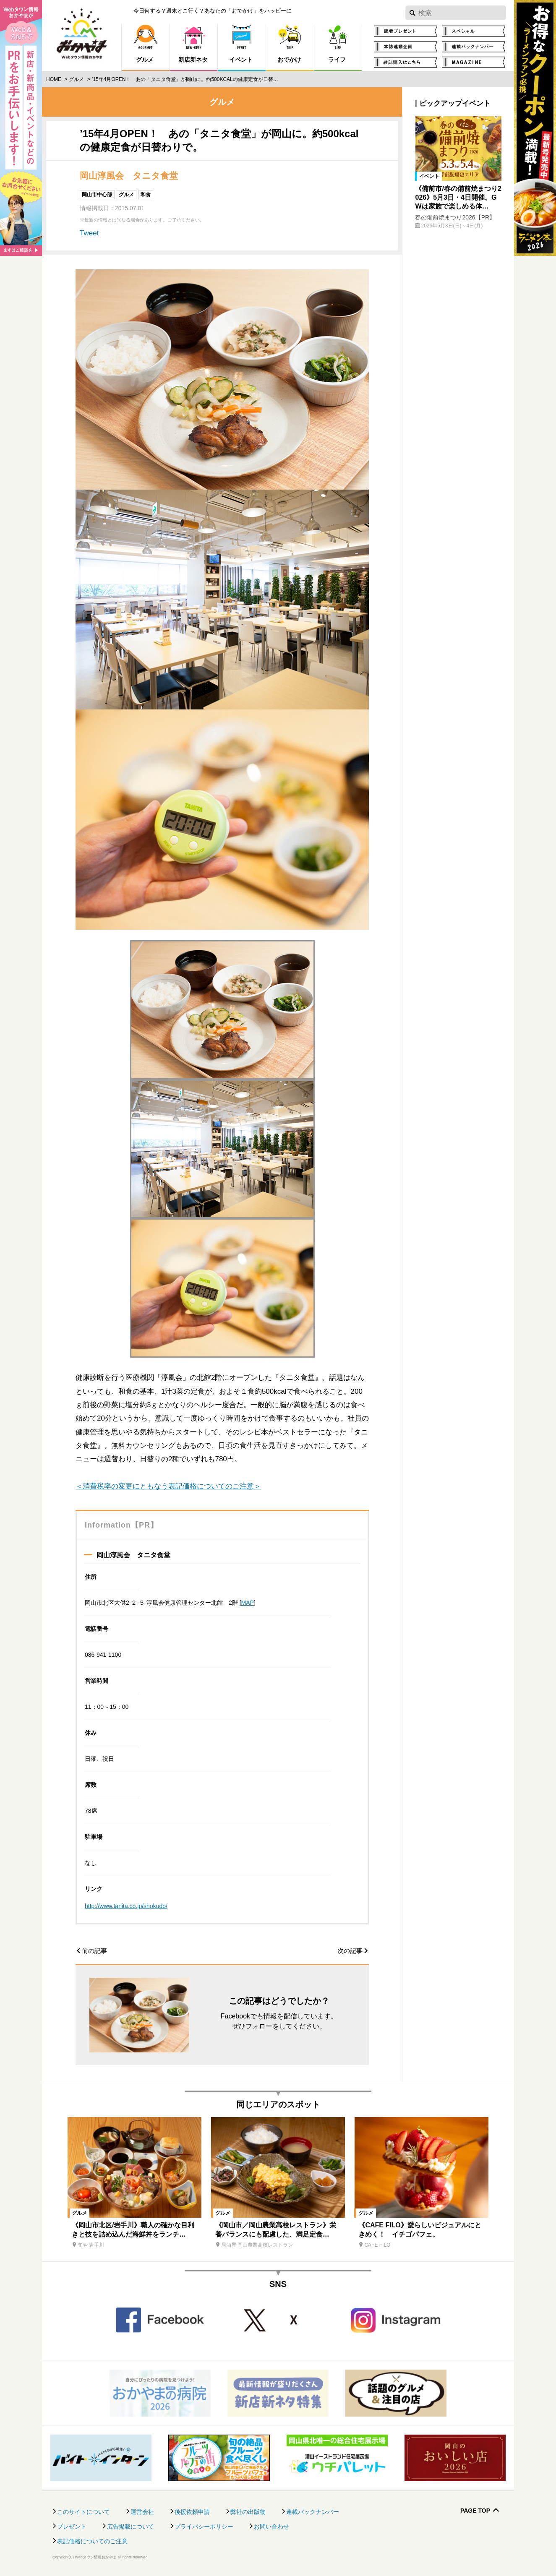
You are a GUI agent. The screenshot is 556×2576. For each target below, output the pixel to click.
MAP (247, 1602)
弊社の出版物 (248, 2511)
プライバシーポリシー (204, 2526)
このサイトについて (83, 2511)
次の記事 (350, 1951)
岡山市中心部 (97, 195)
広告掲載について (130, 2526)
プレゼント (71, 2526)
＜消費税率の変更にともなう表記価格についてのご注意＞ (168, 1486)
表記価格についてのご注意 (92, 2541)
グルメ (76, 79)
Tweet (89, 233)
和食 (146, 195)
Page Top (475, 2511)
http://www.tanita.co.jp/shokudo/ (126, 1906)
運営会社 (142, 2511)
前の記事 (94, 1951)
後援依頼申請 (192, 2511)
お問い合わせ (271, 2526)
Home (53, 79)
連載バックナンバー (312, 2511)
